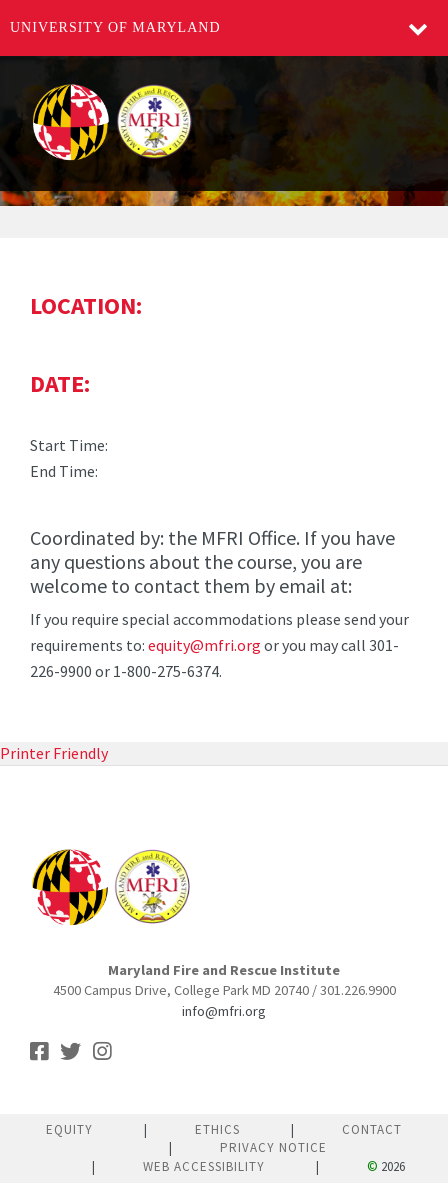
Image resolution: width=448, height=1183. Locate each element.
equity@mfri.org (204, 645)
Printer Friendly (54, 753)
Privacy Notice (273, 1147)
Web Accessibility (204, 1166)
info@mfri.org (224, 1011)
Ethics (217, 1129)
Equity (69, 1129)
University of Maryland (115, 27)
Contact (372, 1129)
